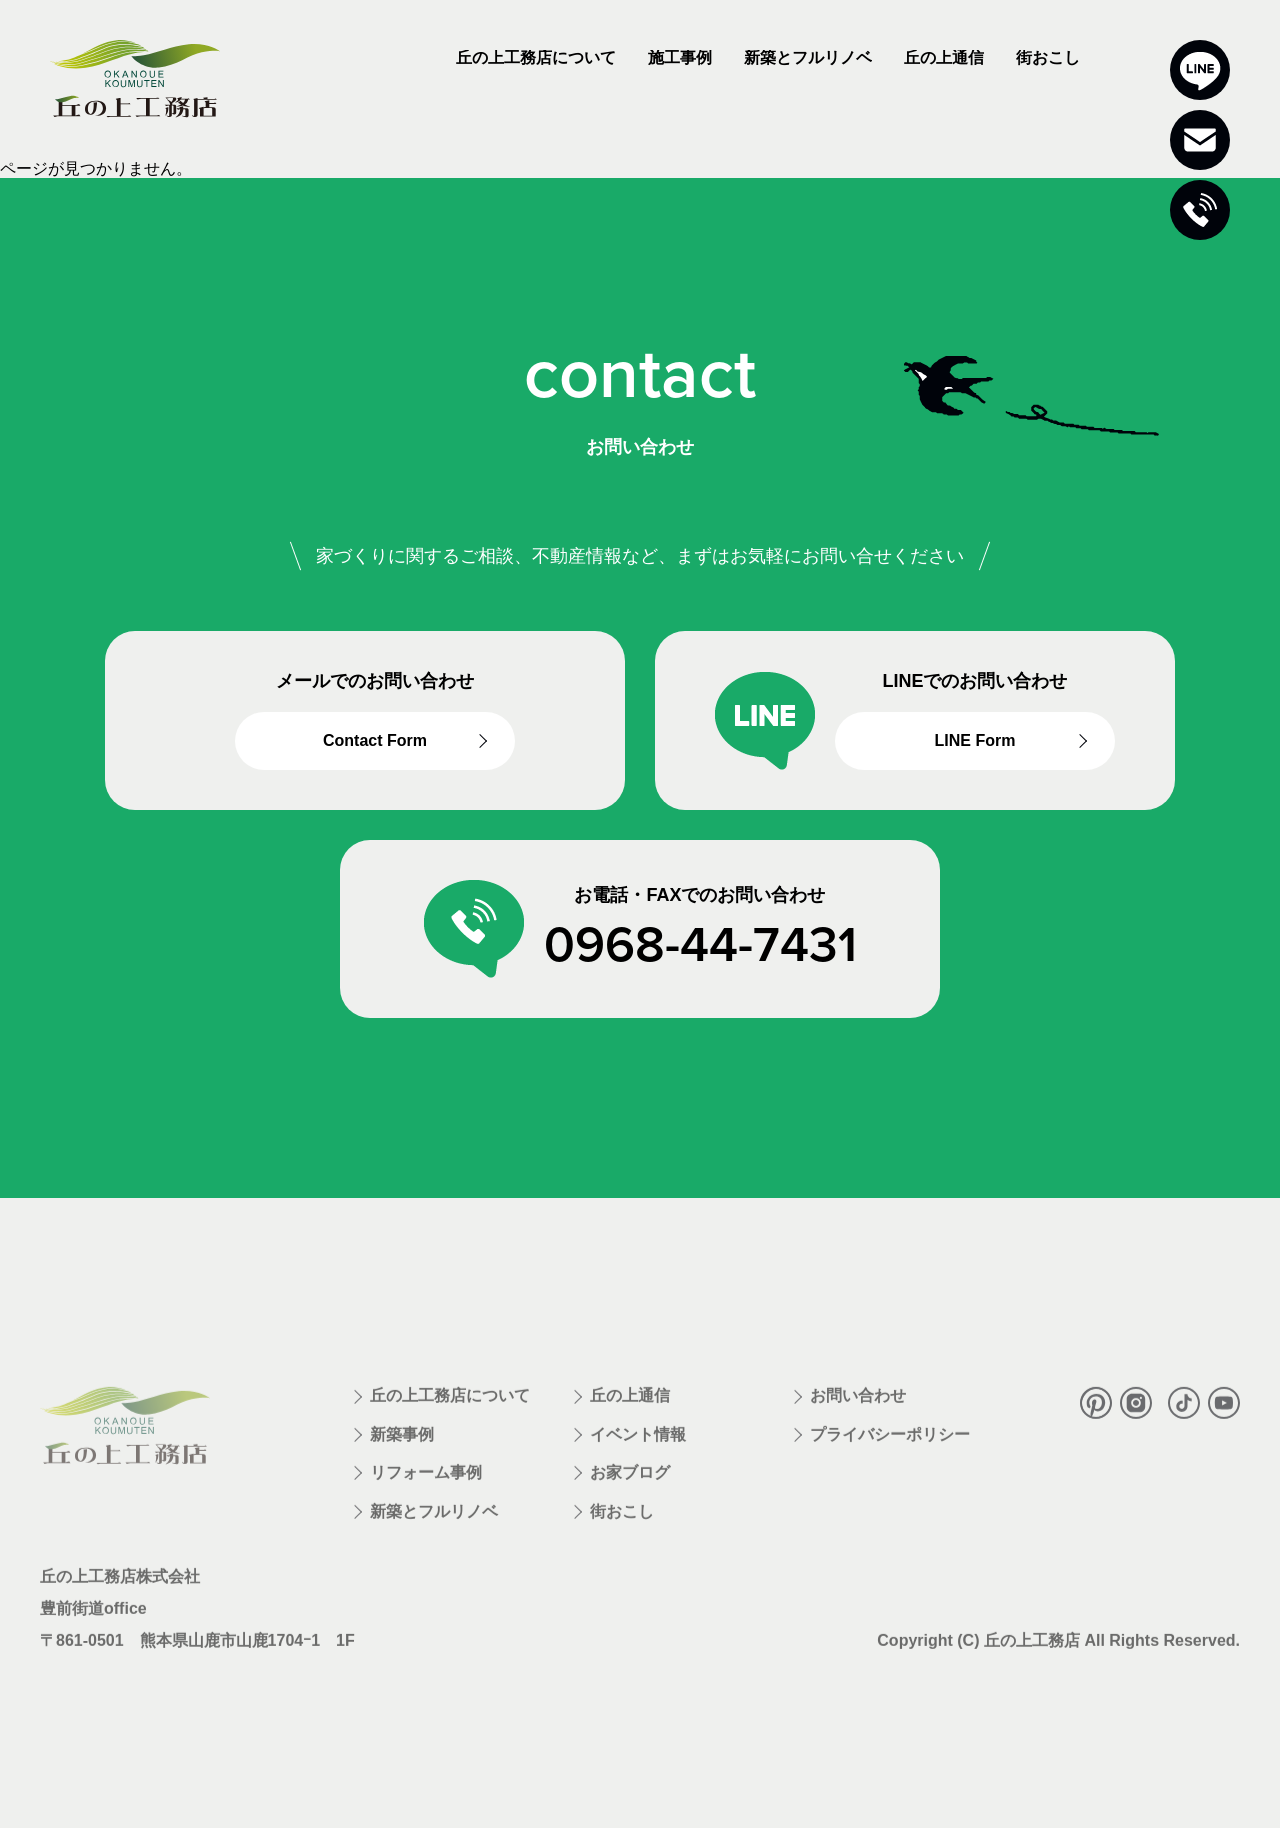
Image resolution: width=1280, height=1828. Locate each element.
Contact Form (375, 742)
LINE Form (975, 742)
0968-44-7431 (700, 946)
